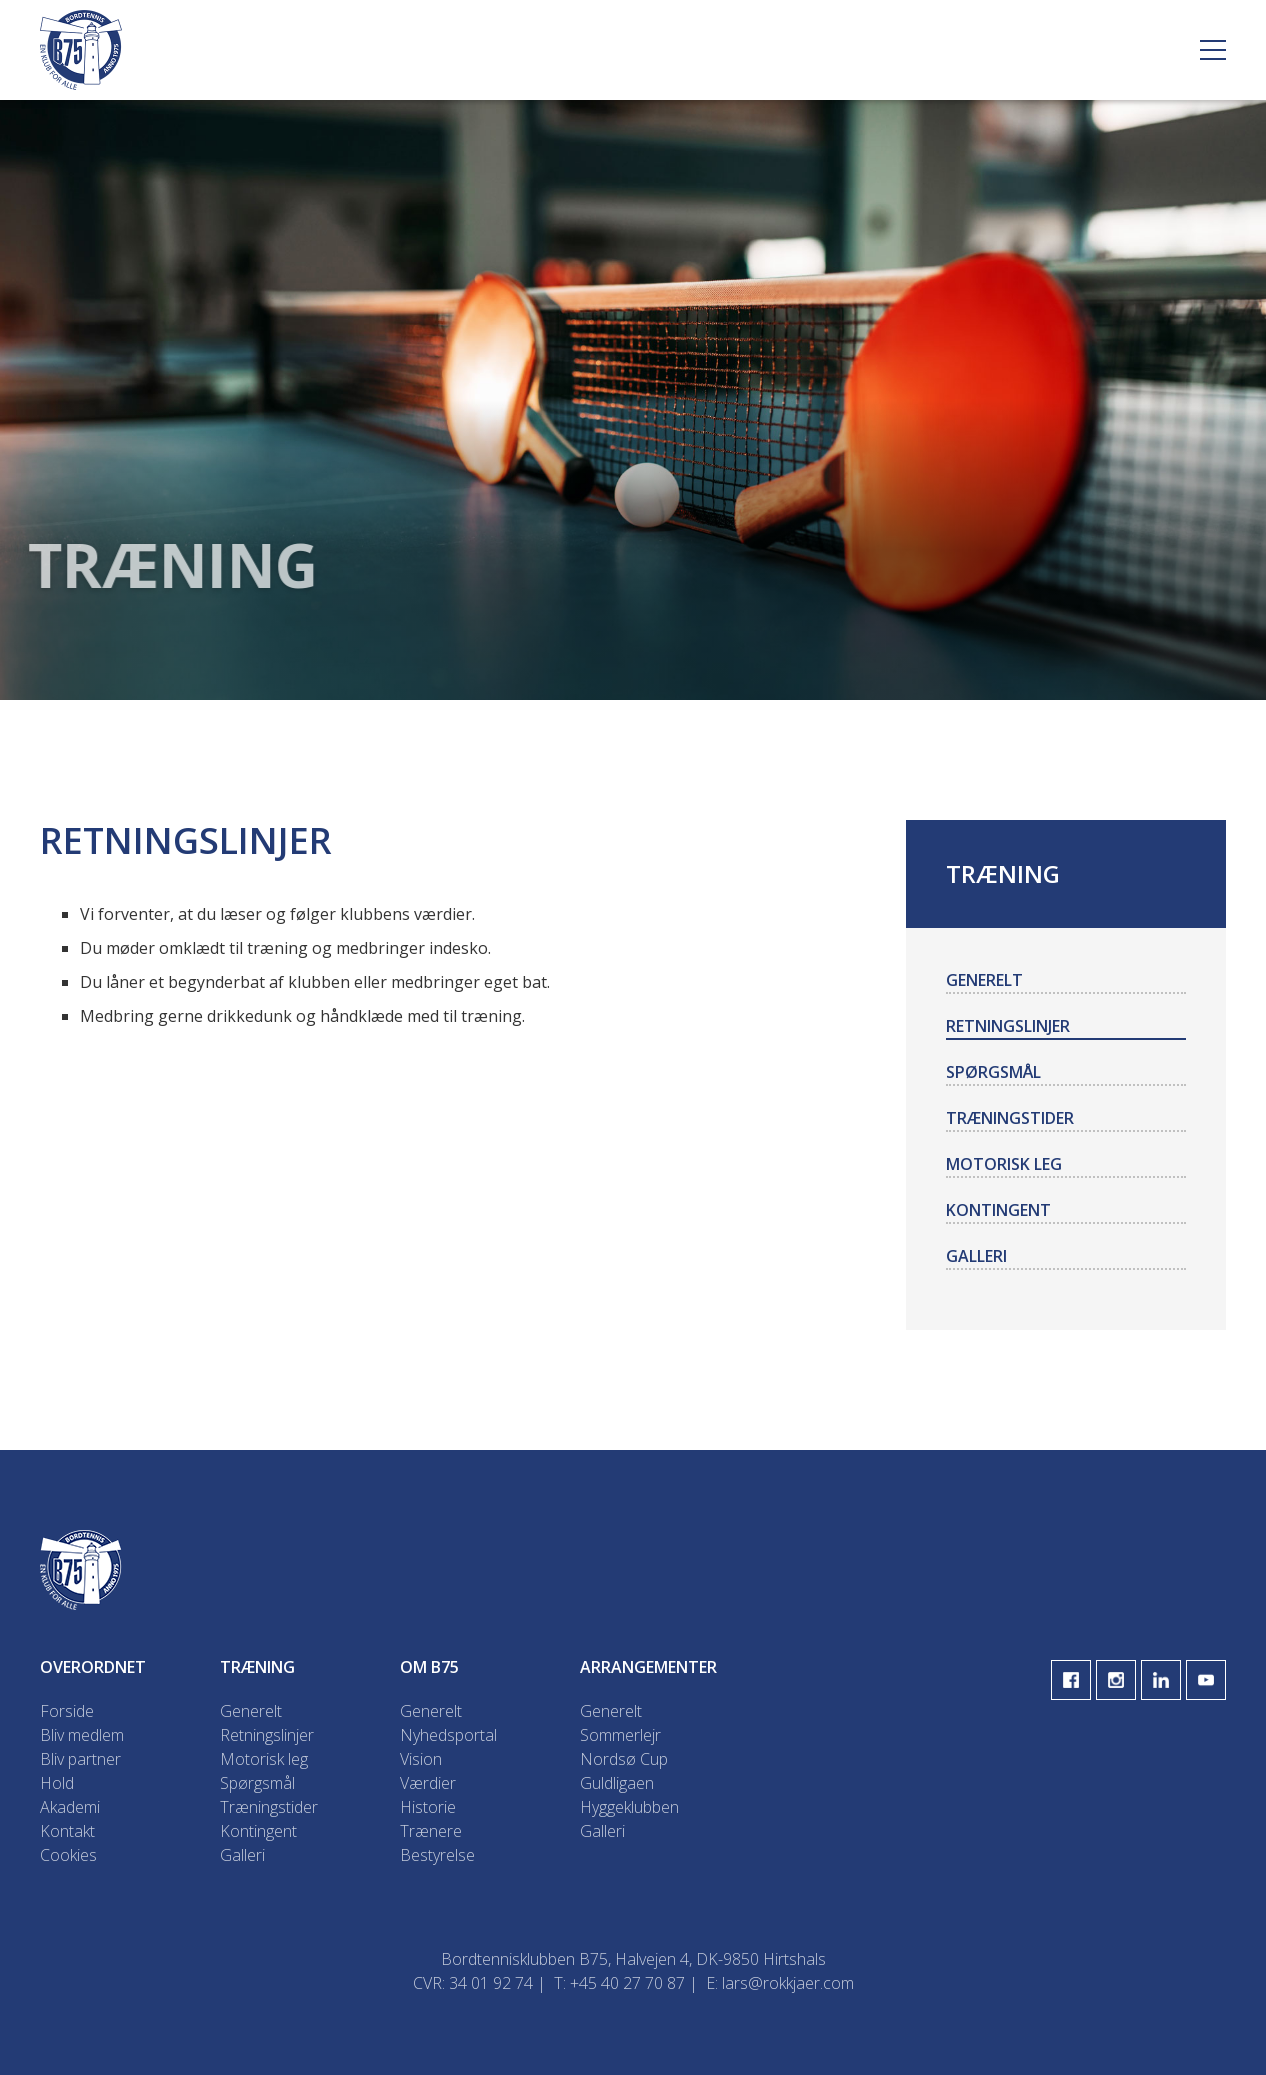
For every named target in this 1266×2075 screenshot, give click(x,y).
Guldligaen (617, 1783)
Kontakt (67, 1831)
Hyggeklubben (629, 1807)
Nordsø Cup (624, 1759)
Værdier (428, 1783)
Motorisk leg (1004, 1164)
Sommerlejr (620, 1735)
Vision (421, 1759)
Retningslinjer (1008, 1026)
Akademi (70, 1807)
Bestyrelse (437, 1855)
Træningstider (1010, 1118)
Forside (67, 1711)
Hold (57, 1783)
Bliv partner (80, 1759)
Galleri (976, 1256)
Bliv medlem (82, 1735)
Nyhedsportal (448, 1735)
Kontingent (998, 1210)
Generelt (984, 980)
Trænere (431, 1831)
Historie (428, 1807)
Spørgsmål (993, 1072)
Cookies (68, 1855)
